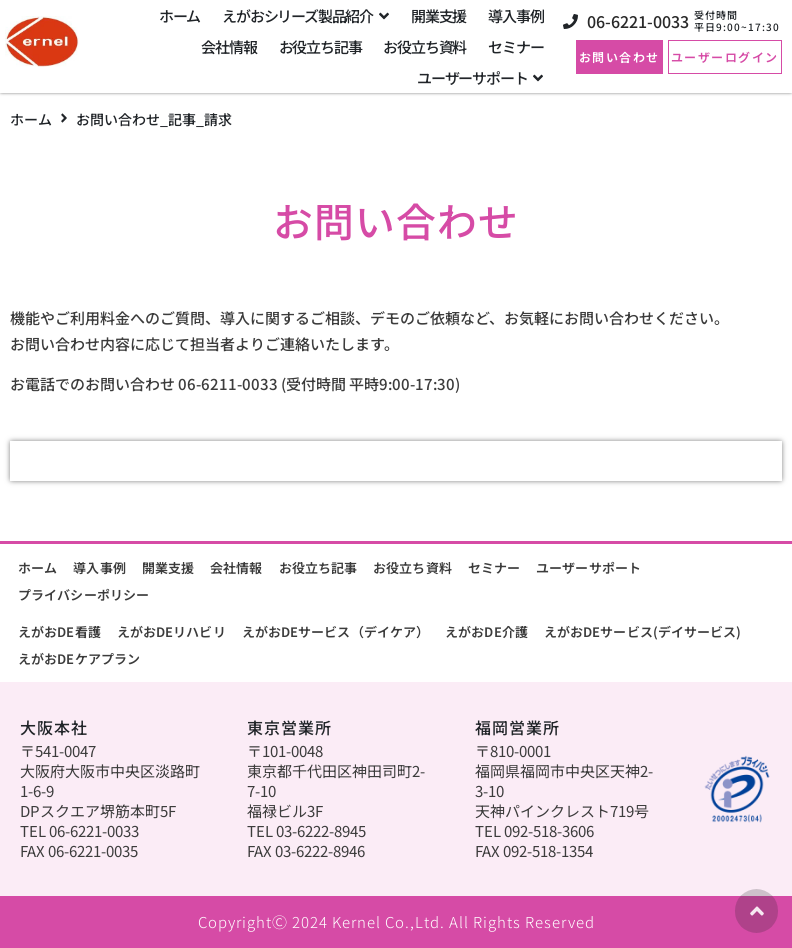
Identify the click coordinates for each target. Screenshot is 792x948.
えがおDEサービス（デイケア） (336, 631)
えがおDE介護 (486, 631)
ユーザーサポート (588, 567)
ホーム (31, 119)
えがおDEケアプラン (79, 658)
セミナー (494, 567)
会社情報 (236, 567)
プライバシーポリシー (83, 594)
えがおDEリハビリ (171, 631)
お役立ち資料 (412, 567)
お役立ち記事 (318, 567)
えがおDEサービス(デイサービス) (643, 631)
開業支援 (168, 567)
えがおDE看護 (59, 631)
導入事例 (99, 567)
